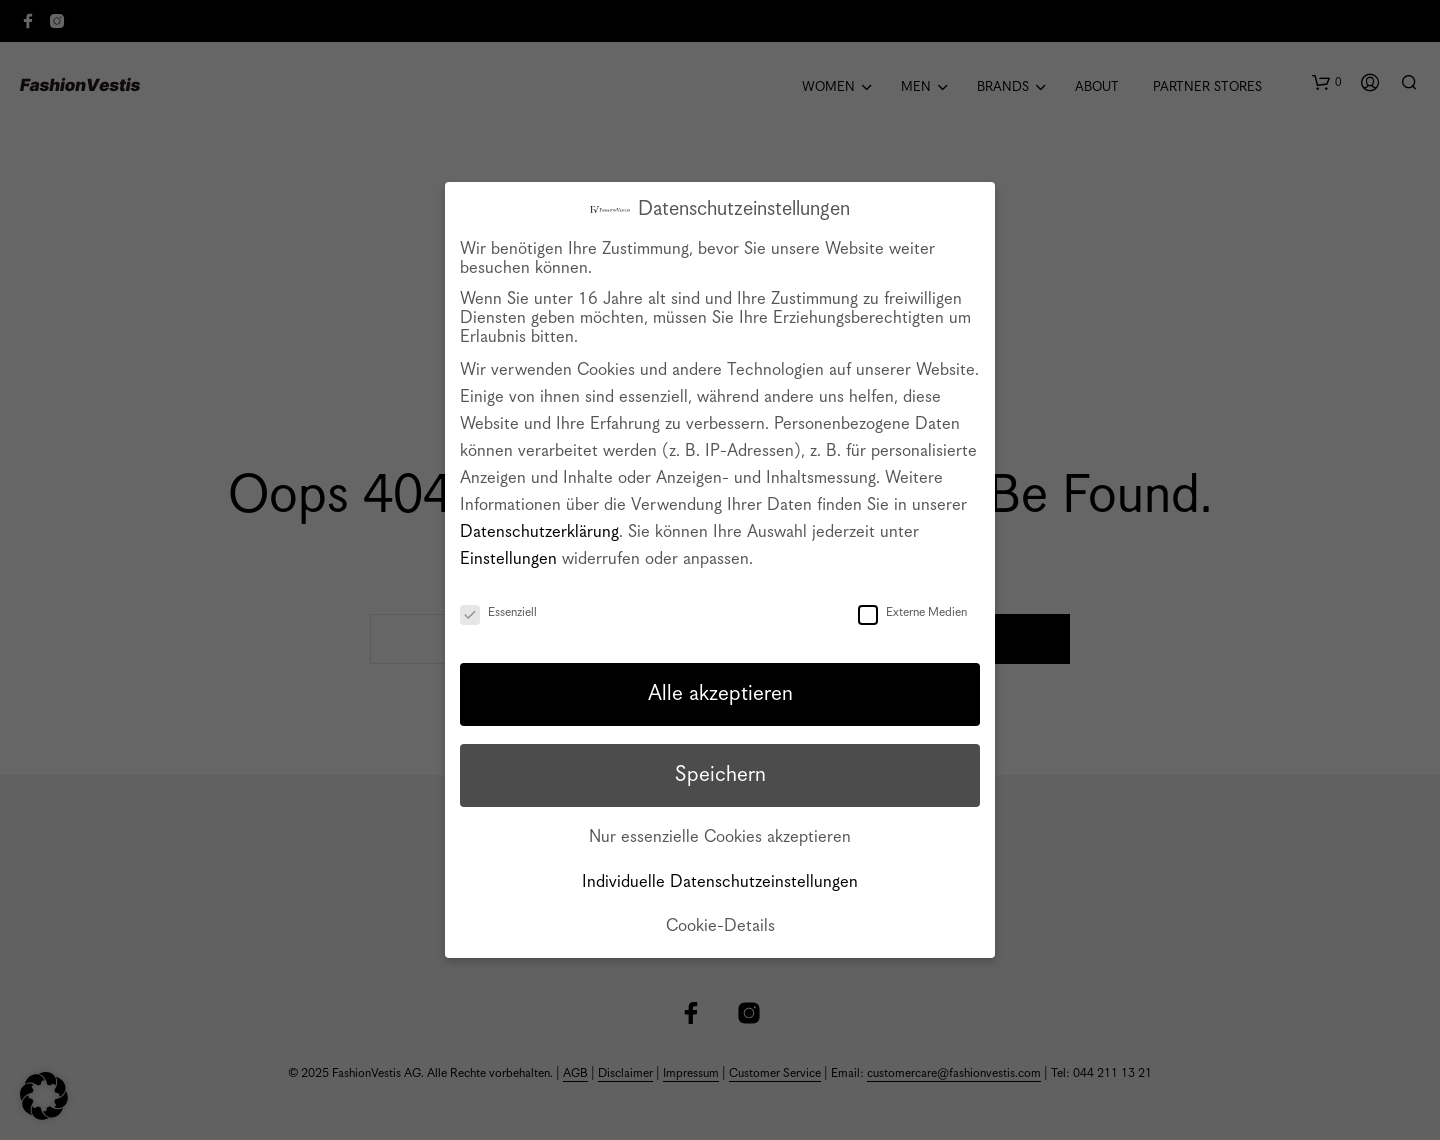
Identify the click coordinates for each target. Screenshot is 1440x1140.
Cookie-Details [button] (720, 926)
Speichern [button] (720, 775)
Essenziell (498, 612)
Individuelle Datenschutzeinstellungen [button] (720, 882)
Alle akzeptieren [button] (720, 694)
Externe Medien (912, 612)
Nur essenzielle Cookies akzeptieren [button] (720, 837)
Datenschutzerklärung (539, 532)
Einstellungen (508, 559)
